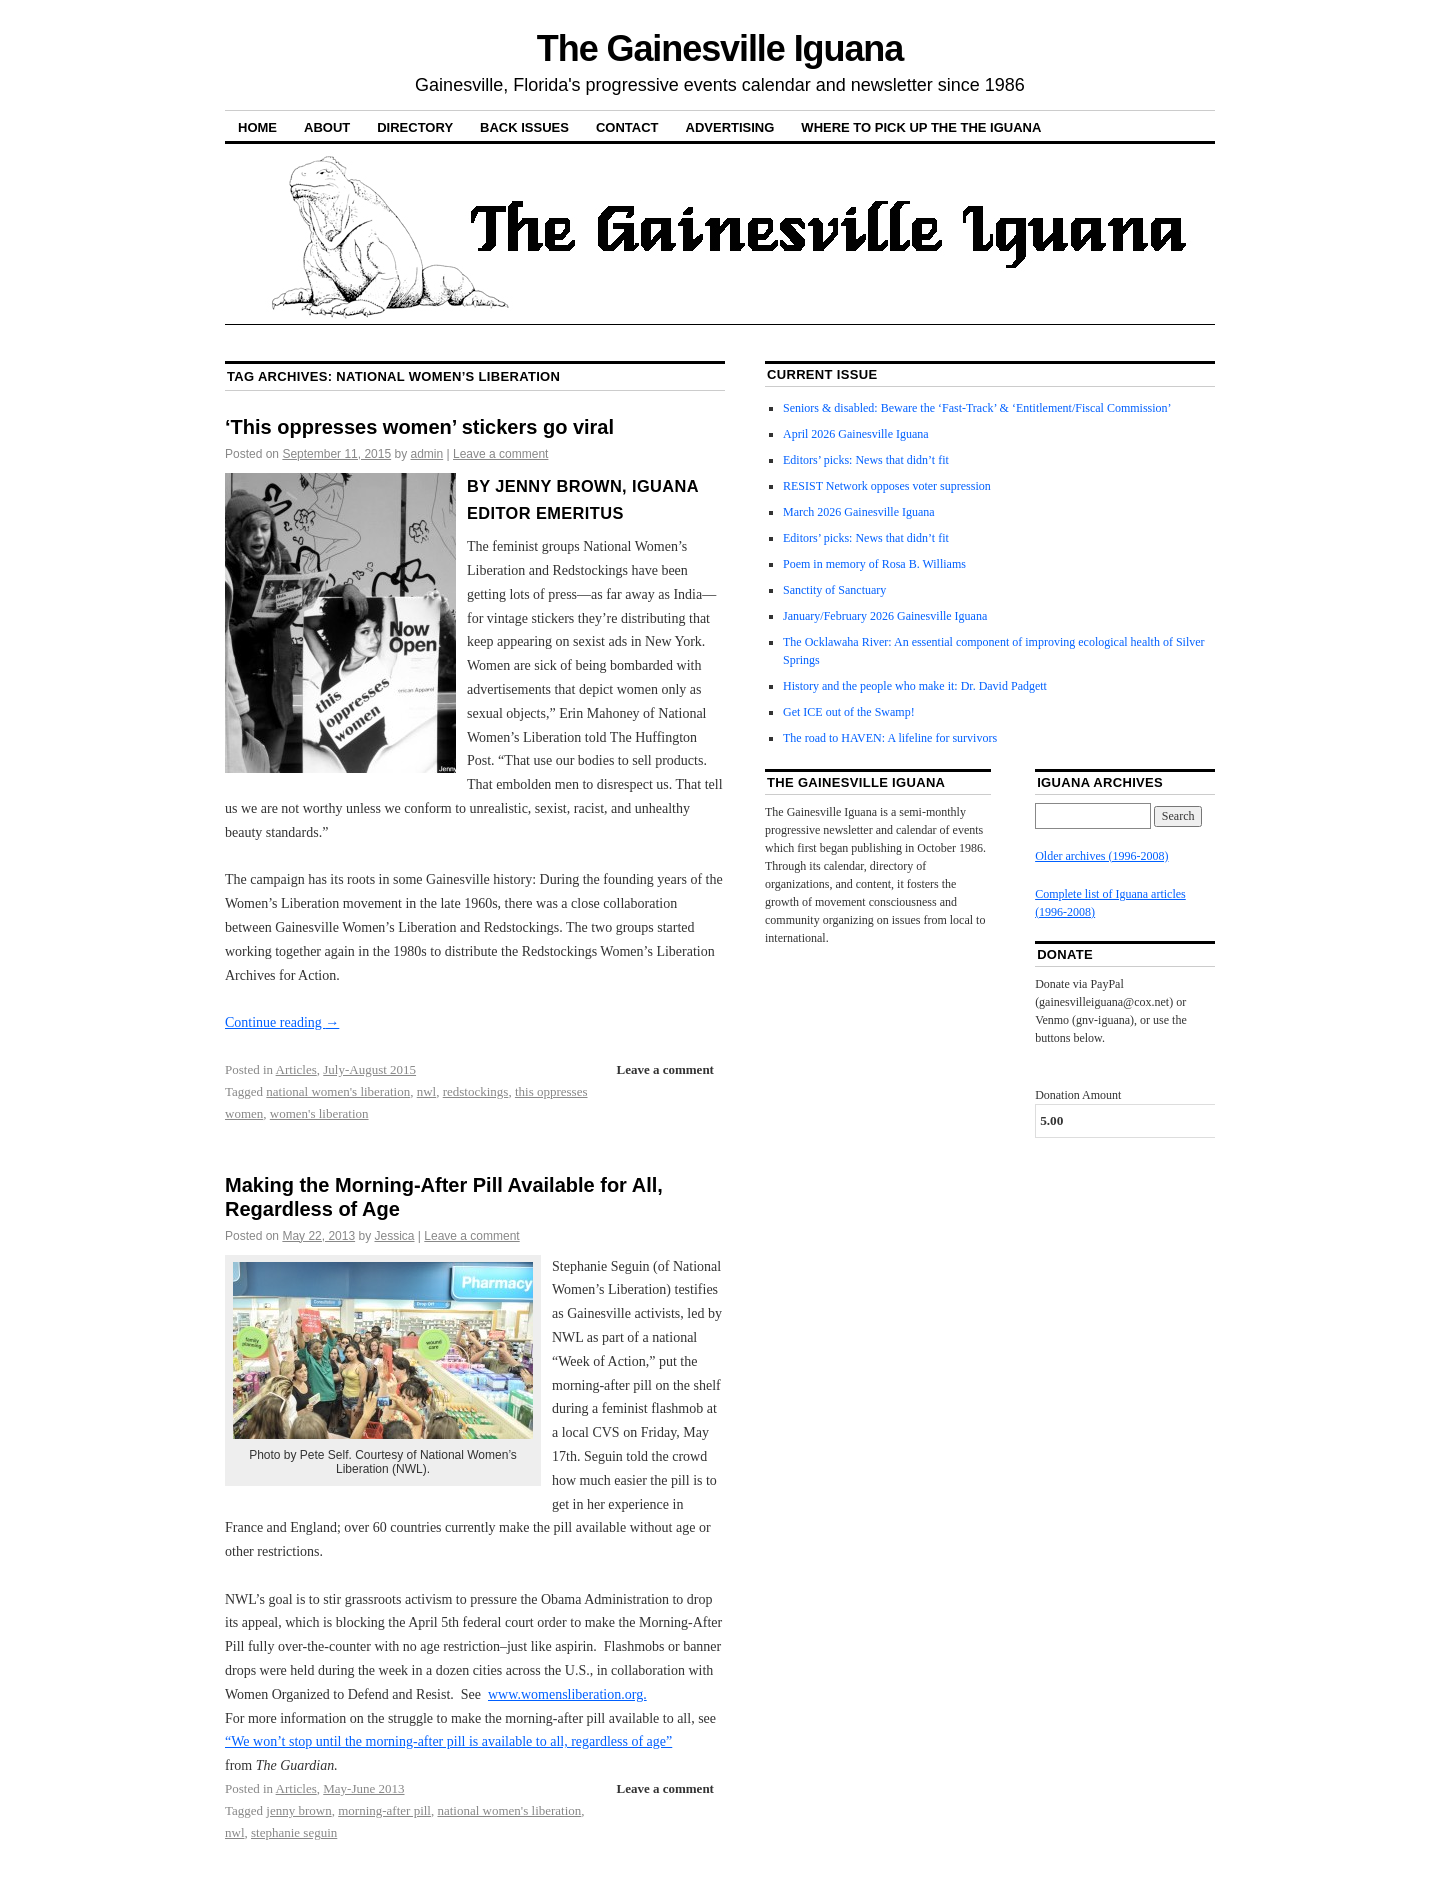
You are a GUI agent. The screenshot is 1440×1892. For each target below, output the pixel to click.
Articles (296, 1069)
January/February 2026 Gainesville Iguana (885, 616)
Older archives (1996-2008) (1101, 856)
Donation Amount (1078, 1095)
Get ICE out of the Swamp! (849, 712)
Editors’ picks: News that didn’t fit (866, 460)
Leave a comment (500, 454)
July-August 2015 (369, 1069)
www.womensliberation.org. (567, 1694)
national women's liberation (338, 1091)
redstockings (476, 1091)
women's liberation (319, 1113)
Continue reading (282, 1022)
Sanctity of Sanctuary (834, 590)
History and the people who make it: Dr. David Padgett (915, 686)
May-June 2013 (363, 1788)
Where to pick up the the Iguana (921, 127)
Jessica (394, 1236)
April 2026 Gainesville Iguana (856, 434)
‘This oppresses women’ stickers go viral (419, 427)
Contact (627, 127)
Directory (415, 127)
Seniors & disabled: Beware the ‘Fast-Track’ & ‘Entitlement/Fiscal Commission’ (977, 408)
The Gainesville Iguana (720, 48)
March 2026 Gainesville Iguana (859, 512)
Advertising (730, 127)
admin (427, 454)
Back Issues (524, 127)
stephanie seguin (294, 1832)
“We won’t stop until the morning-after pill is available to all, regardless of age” (448, 1741)
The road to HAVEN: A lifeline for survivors (890, 738)
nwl (427, 1091)
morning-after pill (384, 1810)
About (327, 127)
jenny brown (298, 1810)
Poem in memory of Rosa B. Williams (874, 564)
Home (257, 127)
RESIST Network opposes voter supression (887, 486)
